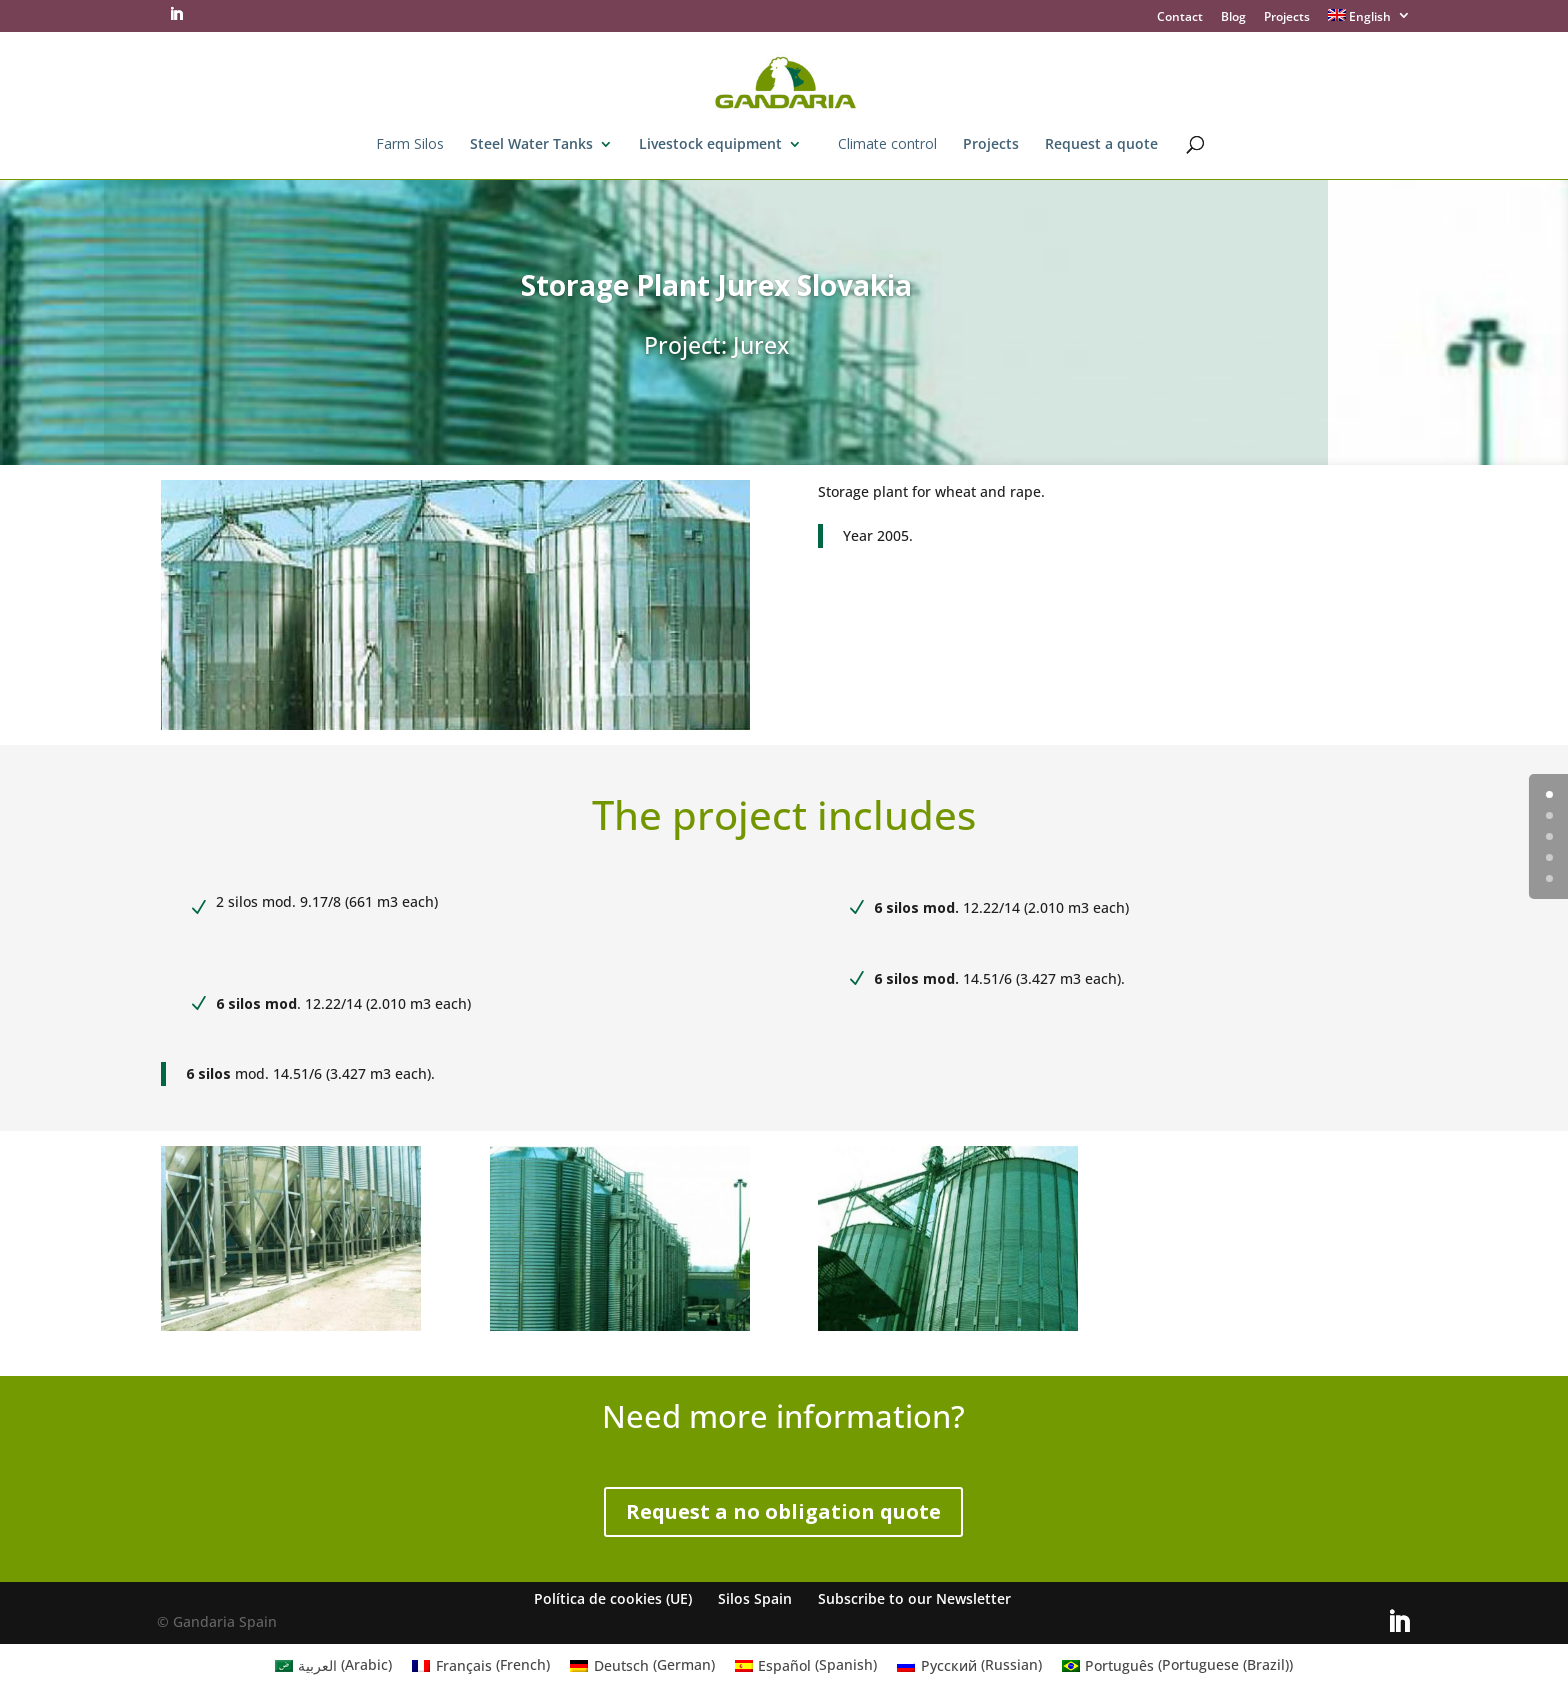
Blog (1233, 18)
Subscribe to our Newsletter (914, 1598)
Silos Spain (755, 1598)
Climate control (887, 145)
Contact (1180, 18)
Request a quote (1101, 145)
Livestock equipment (710, 145)
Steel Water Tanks (531, 145)
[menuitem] (1370, 20)
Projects (1287, 18)
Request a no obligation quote (783, 1511)
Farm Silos (410, 145)
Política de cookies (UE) (613, 1598)
